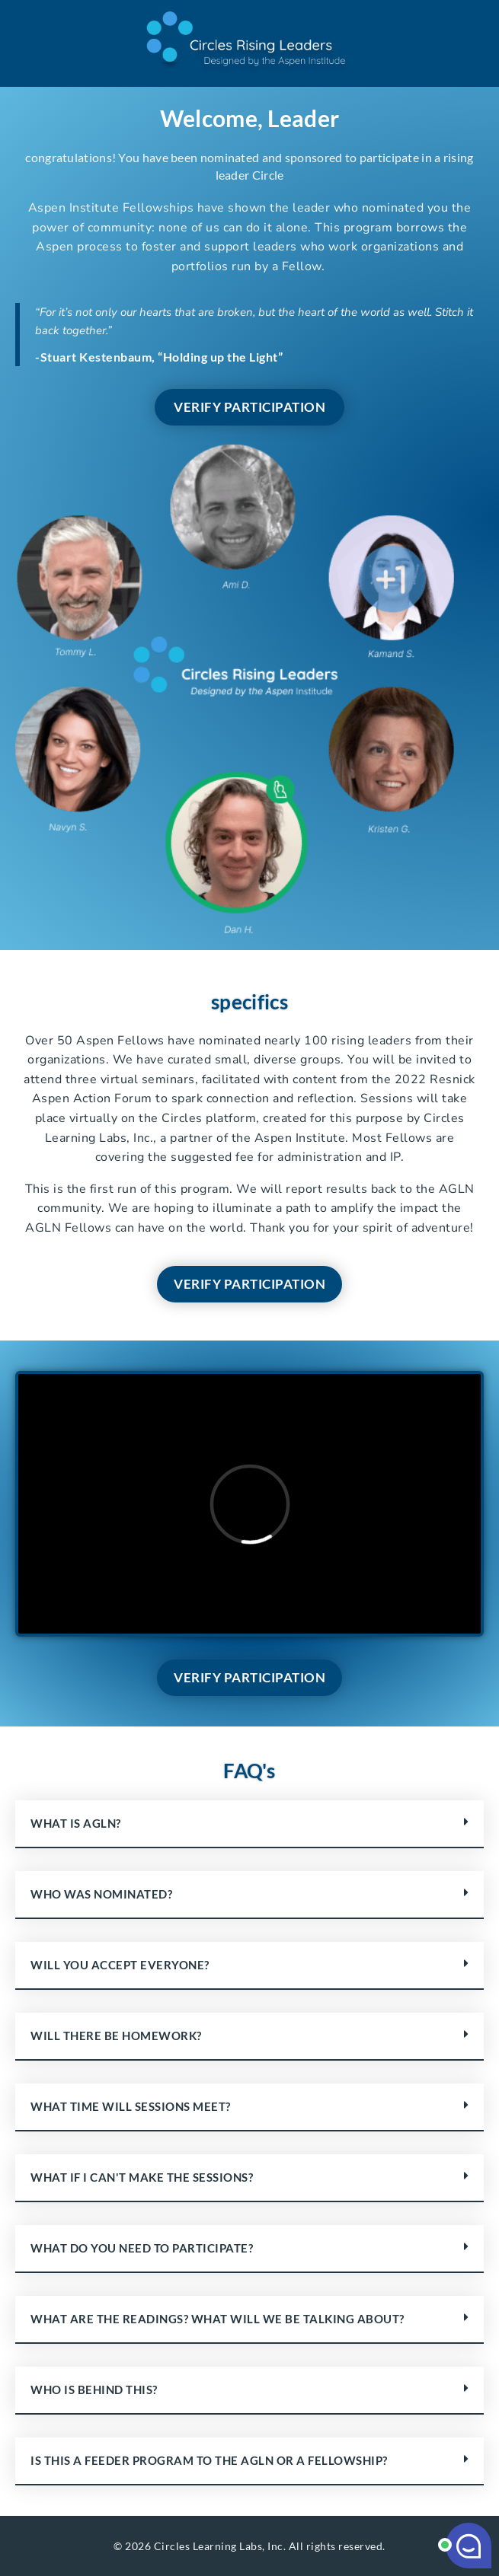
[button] (249, 1824)
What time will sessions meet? (130, 2106)
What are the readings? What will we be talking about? (217, 2319)
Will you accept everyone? (120, 1965)
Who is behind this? (94, 2389)
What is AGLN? (75, 1823)
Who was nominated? (101, 1894)
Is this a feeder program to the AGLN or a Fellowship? (209, 2460)
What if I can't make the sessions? (141, 2177)
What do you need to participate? (141, 2248)
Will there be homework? (116, 2035)
